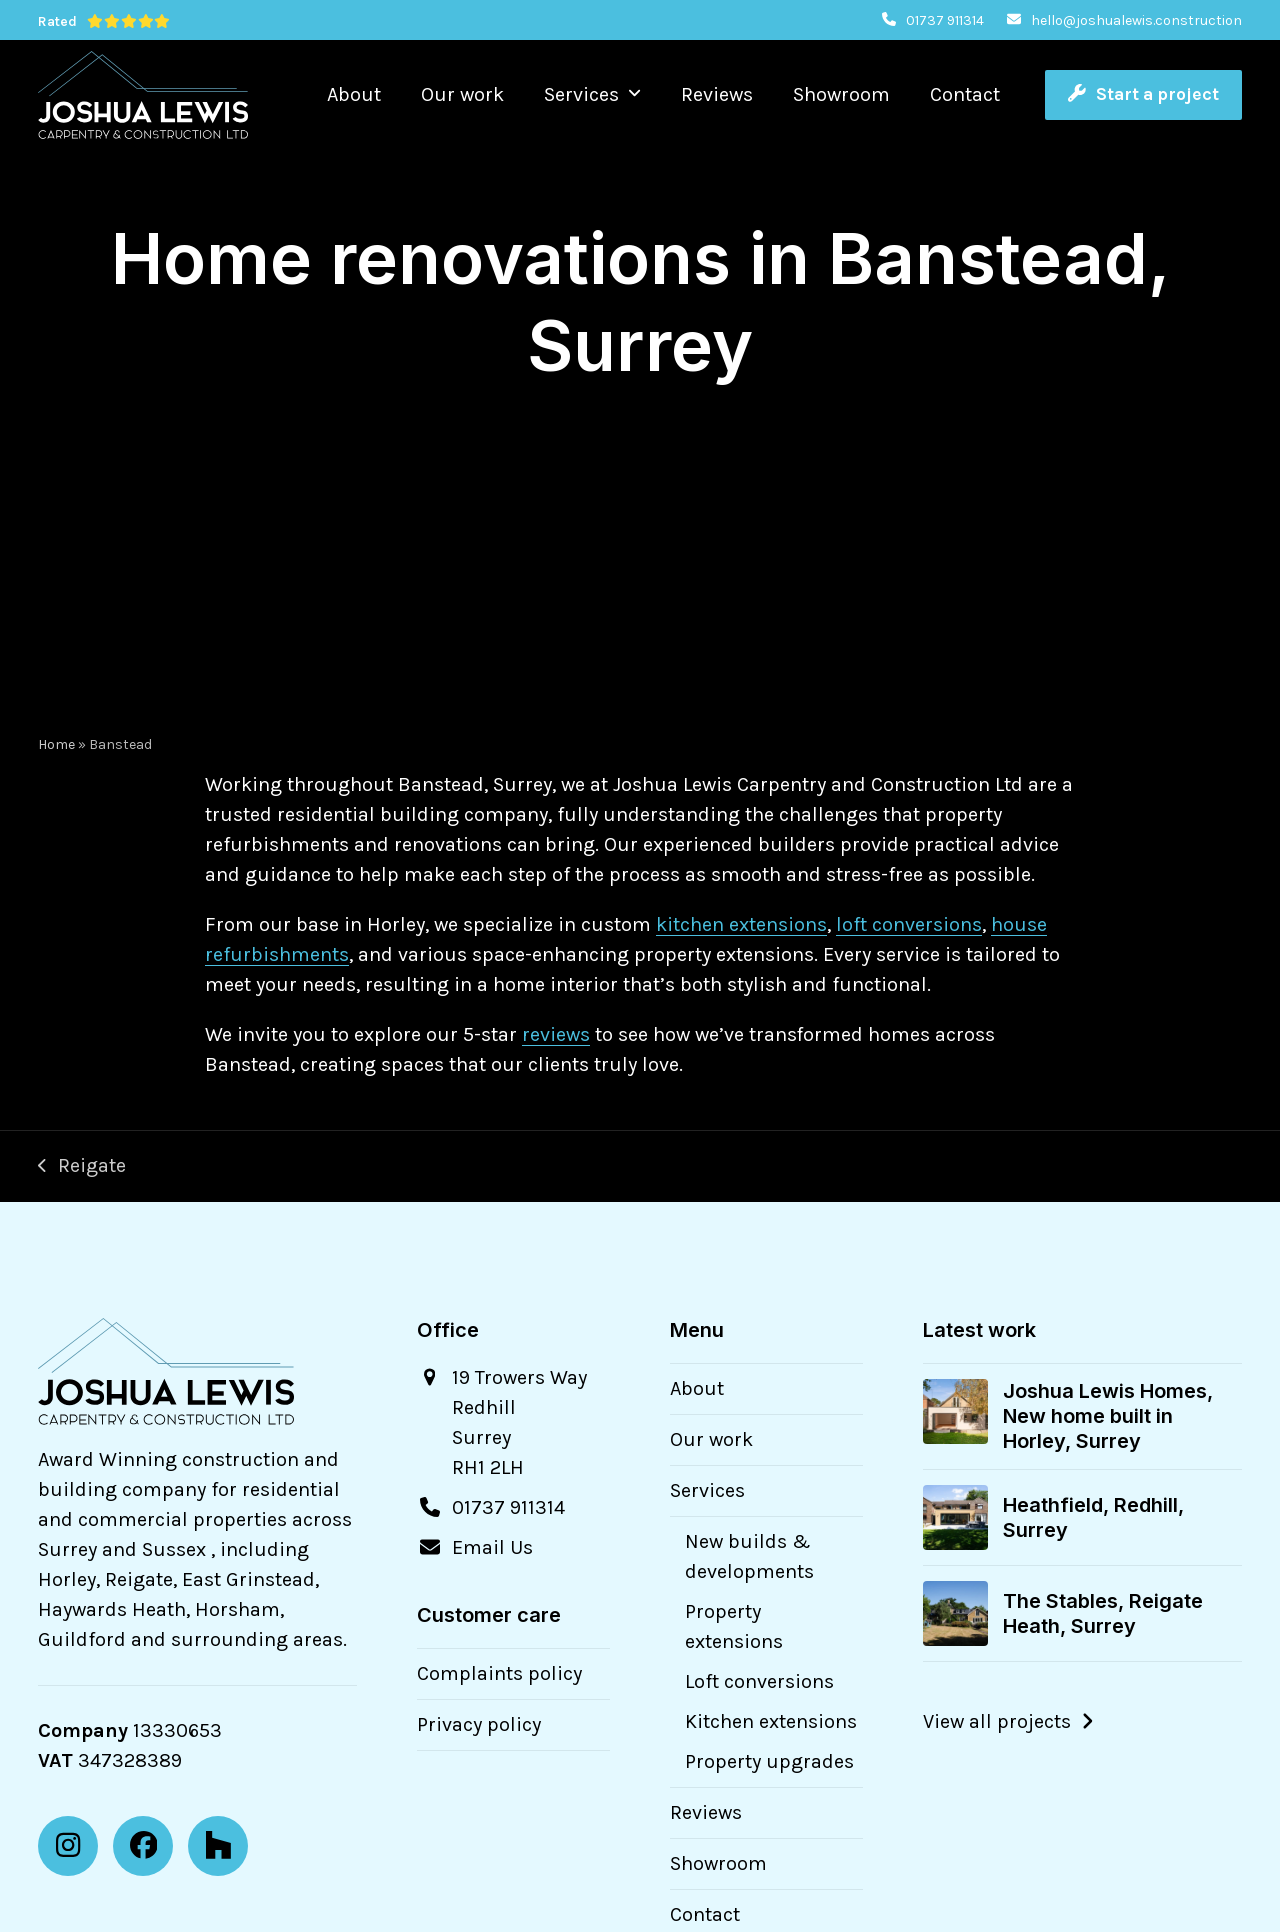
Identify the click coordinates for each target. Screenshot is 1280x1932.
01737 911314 (945, 20)
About (697, 1388)
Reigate (81, 1167)
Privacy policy (479, 1724)
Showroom (718, 1863)
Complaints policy (499, 1673)
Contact (705, 1914)
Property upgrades (769, 1761)
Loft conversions (759, 1681)
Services (707, 1490)
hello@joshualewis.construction (1136, 20)
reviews (556, 1034)
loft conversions (909, 924)
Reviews (706, 1812)
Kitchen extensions (771, 1721)
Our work (711, 1439)
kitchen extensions (741, 924)
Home (56, 744)
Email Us (492, 1547)
